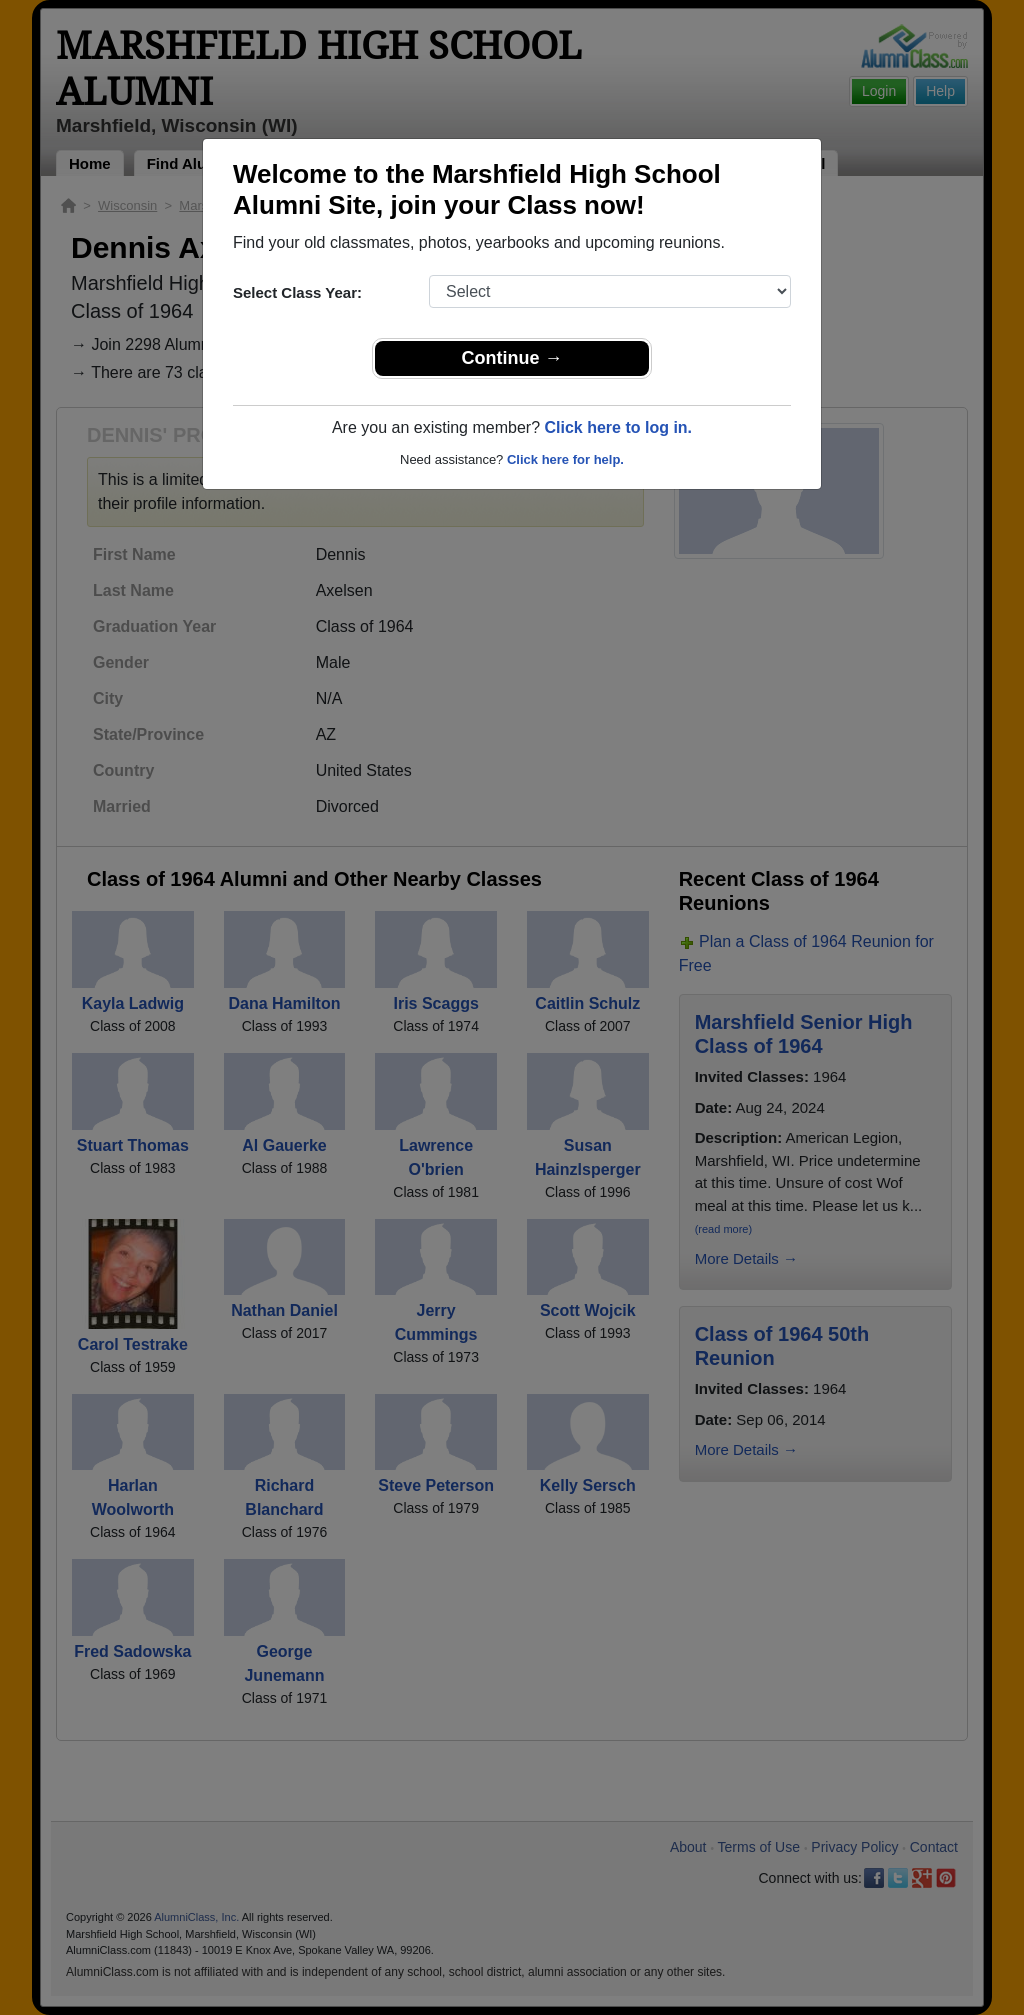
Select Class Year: (297, 292)
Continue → (512, 358)
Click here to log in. (618, 427)
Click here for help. (565, 459)
